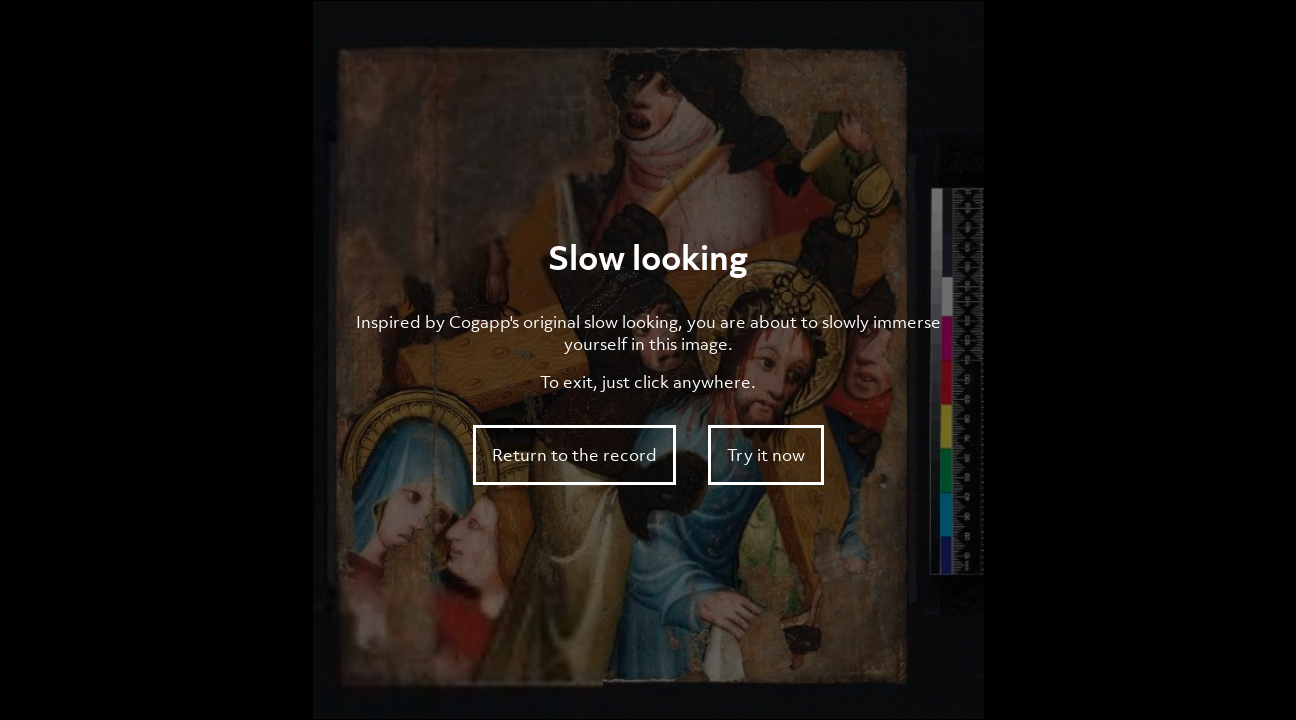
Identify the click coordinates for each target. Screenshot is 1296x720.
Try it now (766, 455)
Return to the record (574, 455)
